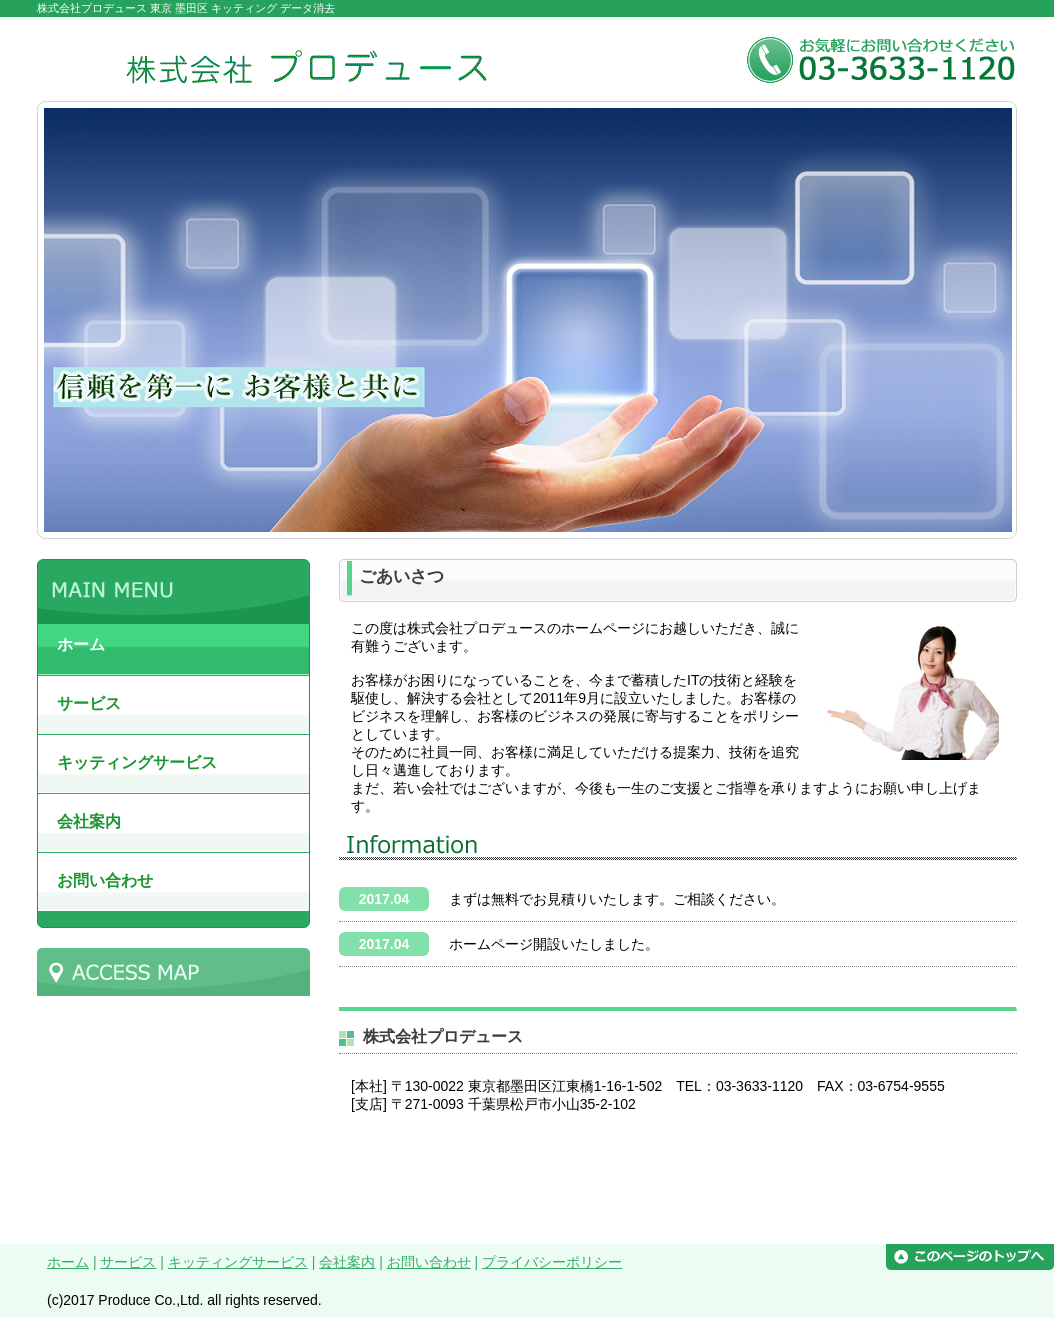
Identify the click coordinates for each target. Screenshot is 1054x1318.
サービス (128, 1262)
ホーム (68, 1262)
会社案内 (347, 1262)
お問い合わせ (429, 1262)
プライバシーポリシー (552, 1262)
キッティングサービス (238, 1262)
